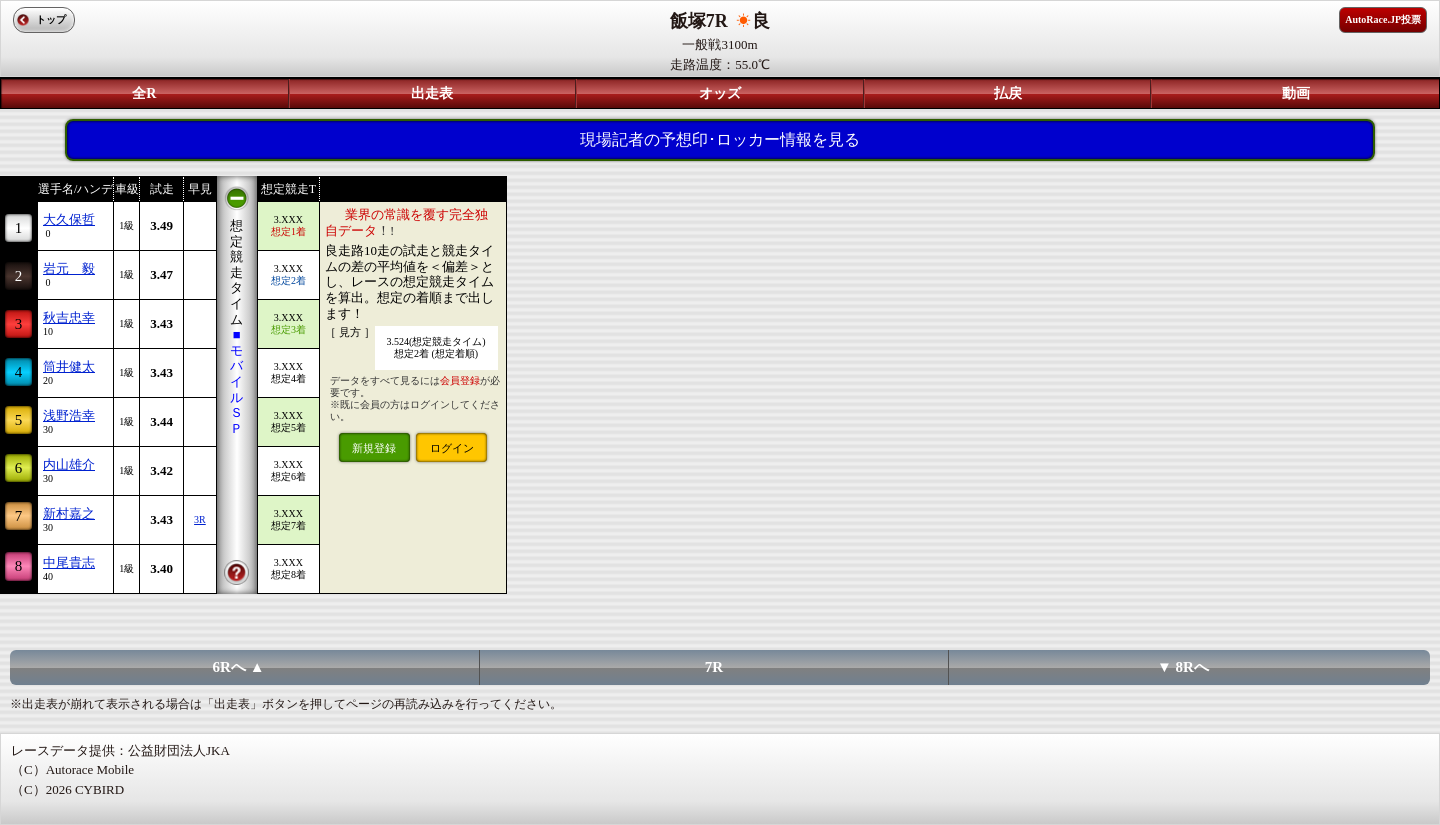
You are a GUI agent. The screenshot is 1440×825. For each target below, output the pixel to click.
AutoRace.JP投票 (1383, 19)
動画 (1296, 93)
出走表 (432, 93)
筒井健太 (69, 366)
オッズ (720, 93)
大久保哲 (69, 219)
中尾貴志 (69, 562)
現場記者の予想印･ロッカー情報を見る (720, 139)
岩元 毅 (69, 268)
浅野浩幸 (69, 415)
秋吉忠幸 (69, 317)
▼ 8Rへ (1183, 667)
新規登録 (374, 448)
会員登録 (460, 380)
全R (144, 93)
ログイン (452, 448)
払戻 (1008, 93)
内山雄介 (69, 464)
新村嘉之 (69, 513)
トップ (51, 19)
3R (200, 519)
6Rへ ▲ (239, 667)
